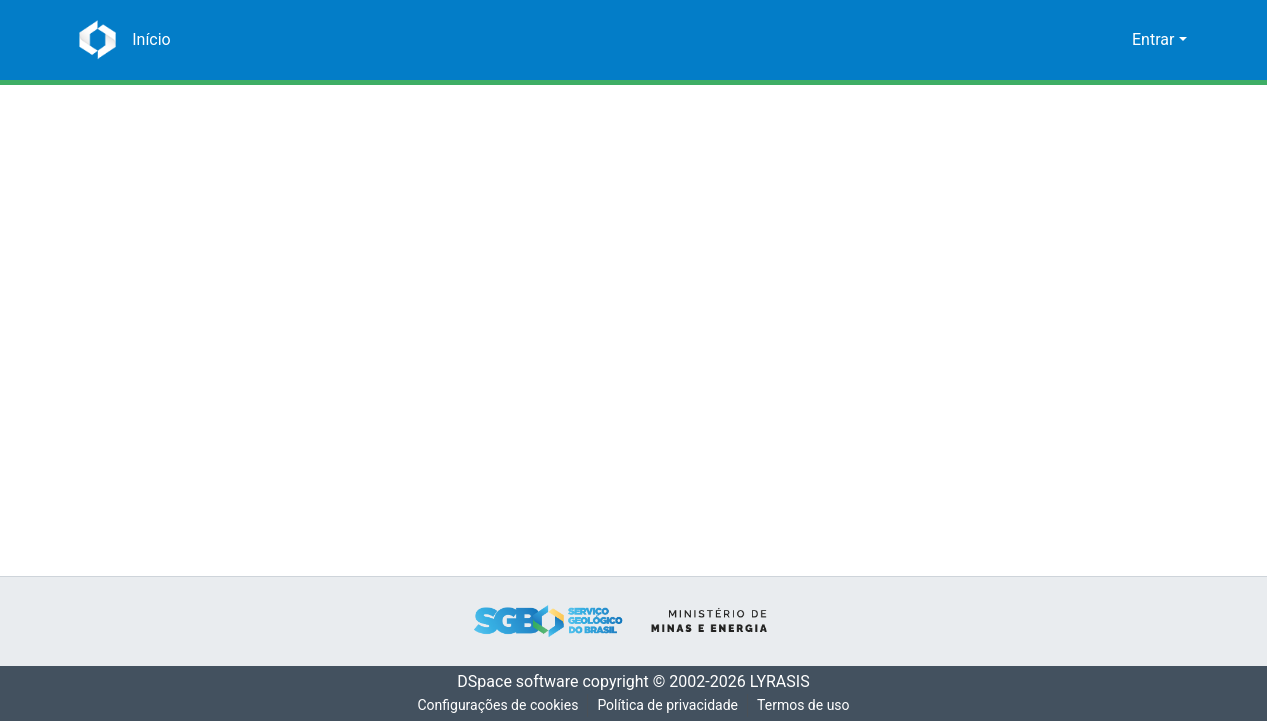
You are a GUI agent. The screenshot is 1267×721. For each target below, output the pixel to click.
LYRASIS (785, 682)
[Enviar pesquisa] (1084, 40)
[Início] (149, 40)
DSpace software (512, 682)
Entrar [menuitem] (1153, 40)
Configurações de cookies (496, 705)
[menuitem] (1113, 40)
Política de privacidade (668, 705)
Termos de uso (806, 705)
